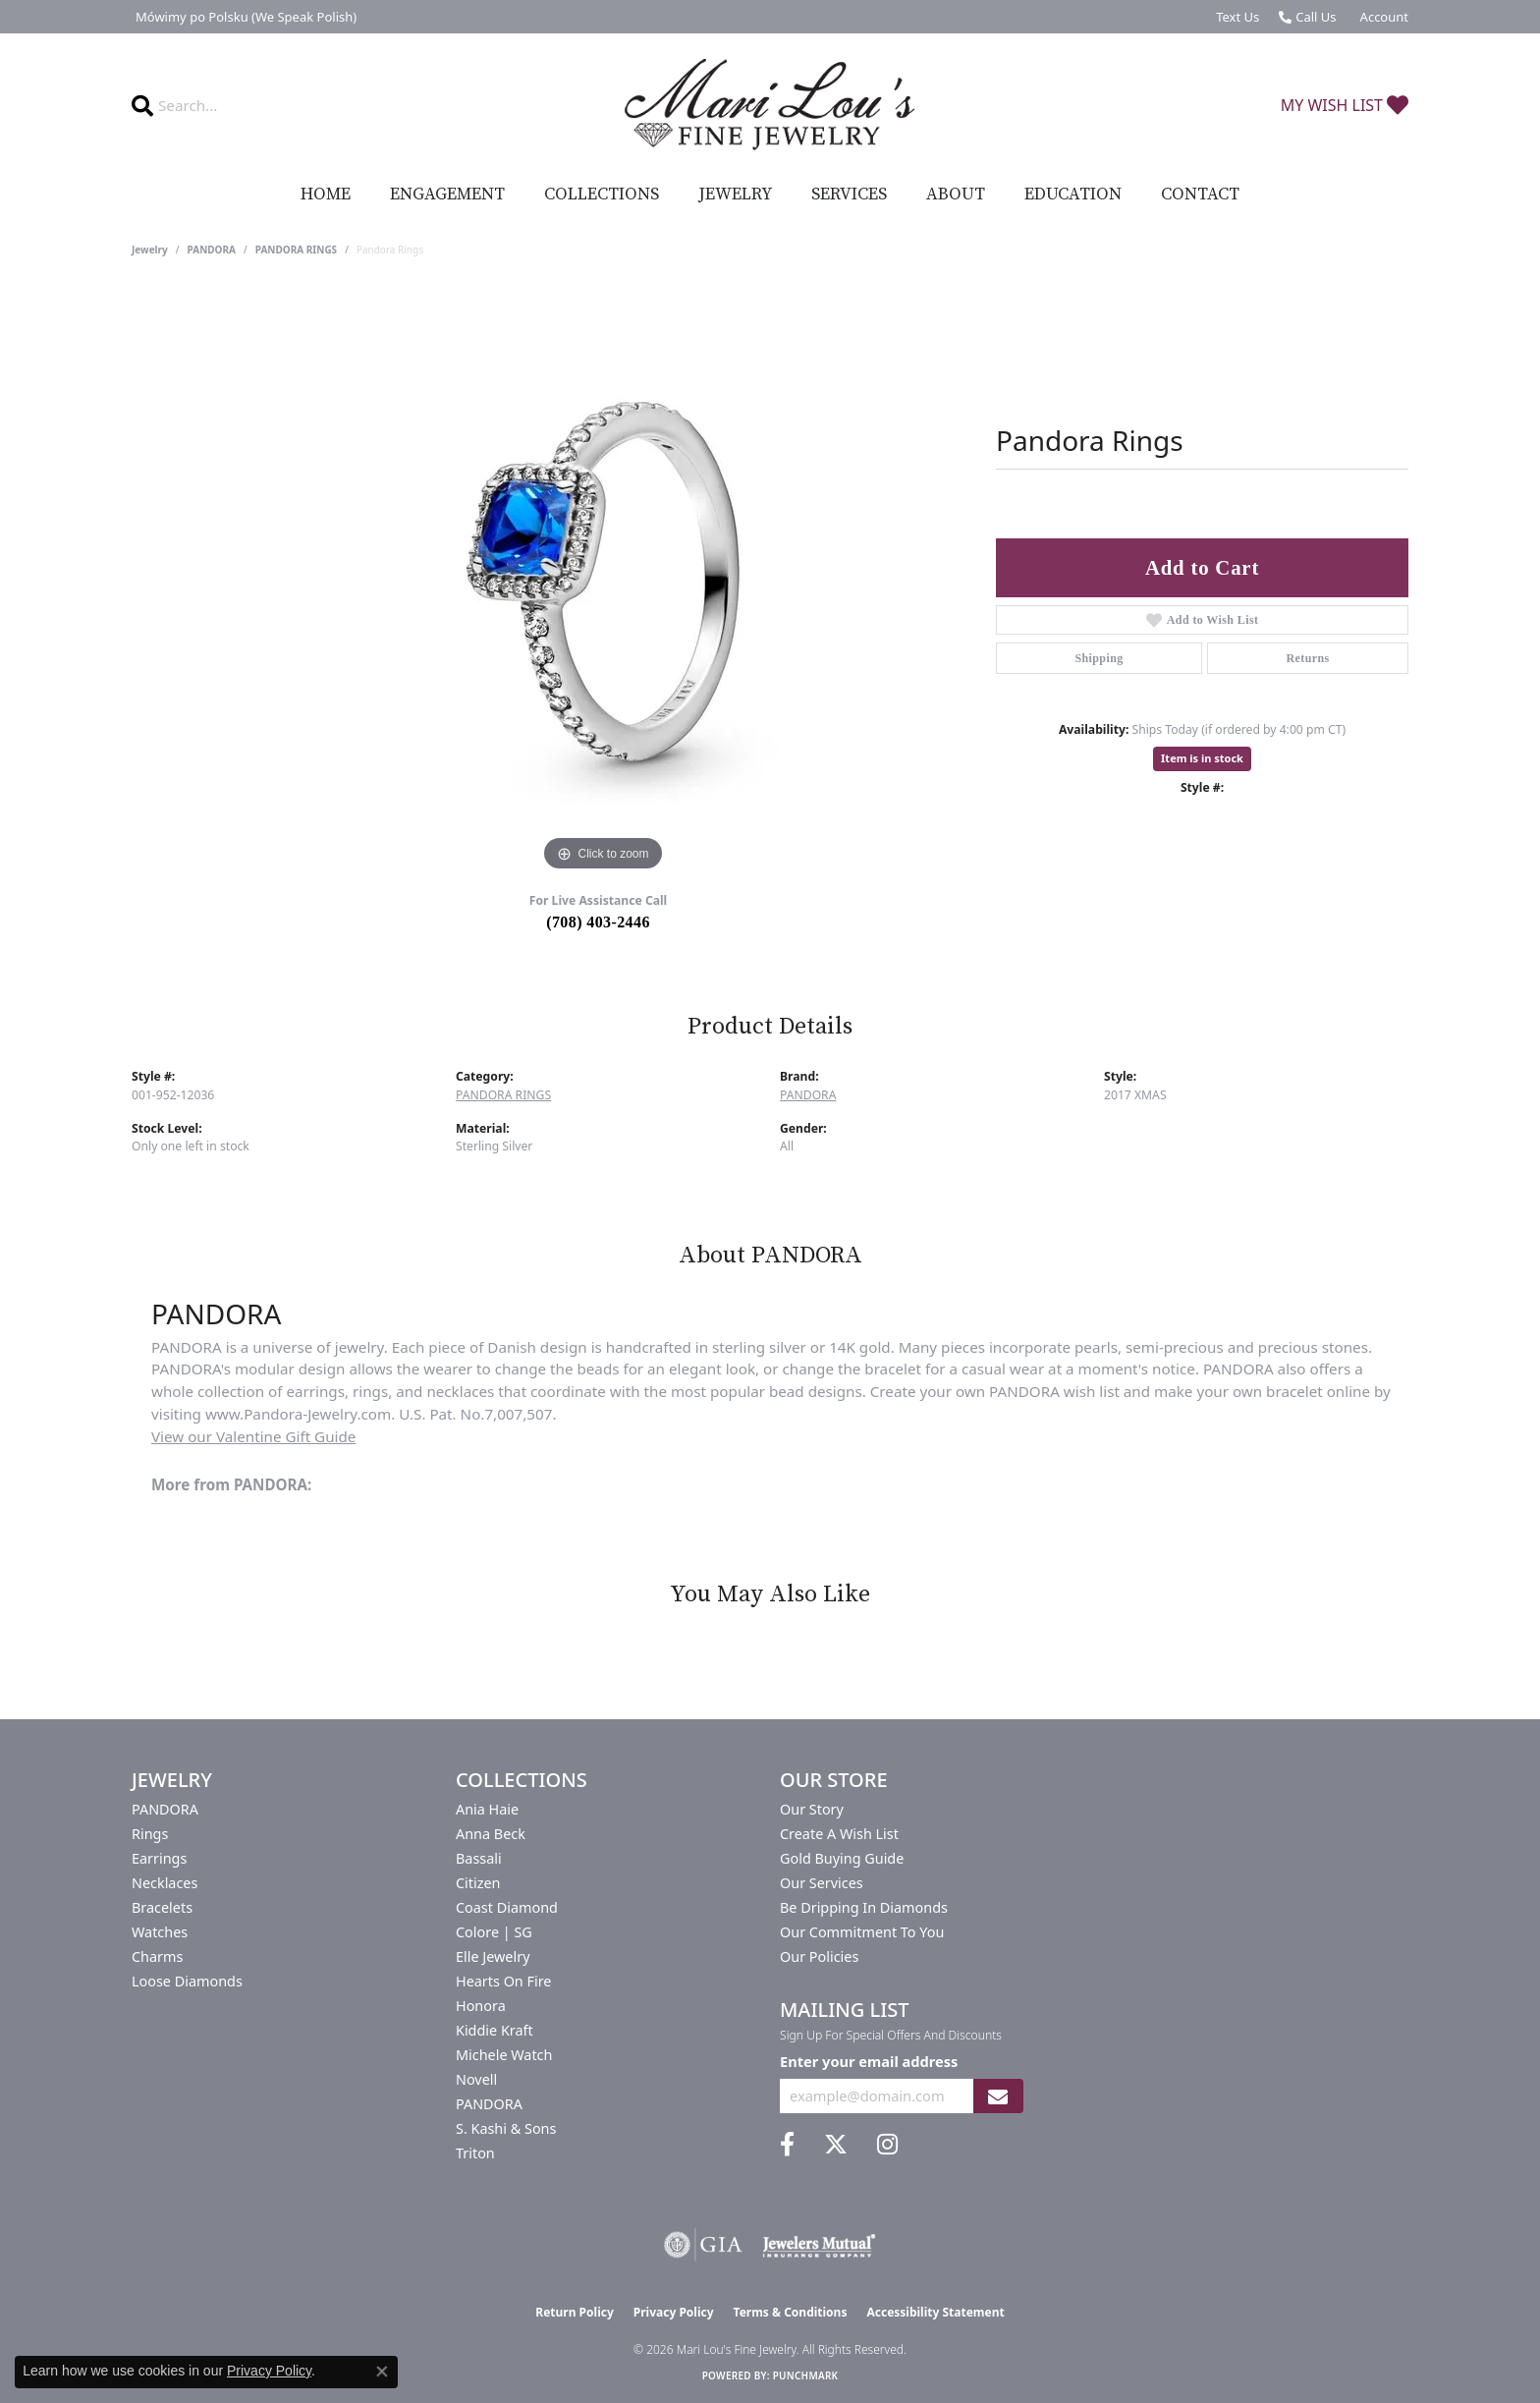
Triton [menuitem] (475, 2153)
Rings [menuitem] (150, 1833)
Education (1073, 194)
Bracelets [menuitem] (162, 1907)
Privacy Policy (673, 2312)
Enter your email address (869, 2061)
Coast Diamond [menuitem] (507, 1907)
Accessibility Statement (935, 2312)
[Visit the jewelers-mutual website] (818, 2244)
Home (326, 194)
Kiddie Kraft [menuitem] (494, 2030)
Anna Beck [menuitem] (490, 1833)
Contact (1200, 194)
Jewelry (735, 194)
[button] (1382, 16)
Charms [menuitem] (157, 1956)
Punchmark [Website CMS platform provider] (806, 2375)
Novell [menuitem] (476, 2079)
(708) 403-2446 (598, 922)
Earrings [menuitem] (159, 1858)
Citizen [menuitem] (478, 1882)
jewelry (150, 249)
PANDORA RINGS (296, 249)
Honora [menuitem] (481, 2005)
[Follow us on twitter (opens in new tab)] (835, 2144)
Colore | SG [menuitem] (494, 1932)
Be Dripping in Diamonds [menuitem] (864, 1907)
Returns (1307, 658)
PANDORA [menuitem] (165, 1809)
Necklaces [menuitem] (164, 1882)
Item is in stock (1202, 758)
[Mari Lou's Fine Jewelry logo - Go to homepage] (770, 105)
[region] (603, 581)
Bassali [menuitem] (479, 1858)
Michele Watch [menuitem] (504, 2054)
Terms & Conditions (791, 2312)
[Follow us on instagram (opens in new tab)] (887, 2144)
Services (849, 194)
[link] (244, 16)
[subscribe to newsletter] (997, 2096)
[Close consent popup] (382, 2371)
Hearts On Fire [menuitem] (503, 1981)
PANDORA (212, 249)
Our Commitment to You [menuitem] (862, 1932)
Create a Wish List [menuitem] (839, 1833)
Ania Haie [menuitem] (487, 1809)
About (955, 194)
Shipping (1098, 658)
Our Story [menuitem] (812, 1809)
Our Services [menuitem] (821, 1882)
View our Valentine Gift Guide (253, 1436)
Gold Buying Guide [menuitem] (842, 1858)
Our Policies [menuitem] (819, 1956)
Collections (601, 194)
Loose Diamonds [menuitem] (187, 1981)
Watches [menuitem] (160, 1932)
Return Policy (574, 2312)
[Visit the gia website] (703, 2244)
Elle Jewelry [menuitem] (492, 1956)
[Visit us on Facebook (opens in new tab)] (787, 2144)
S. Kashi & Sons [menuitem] (506, 2128)
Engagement (447, 194)
